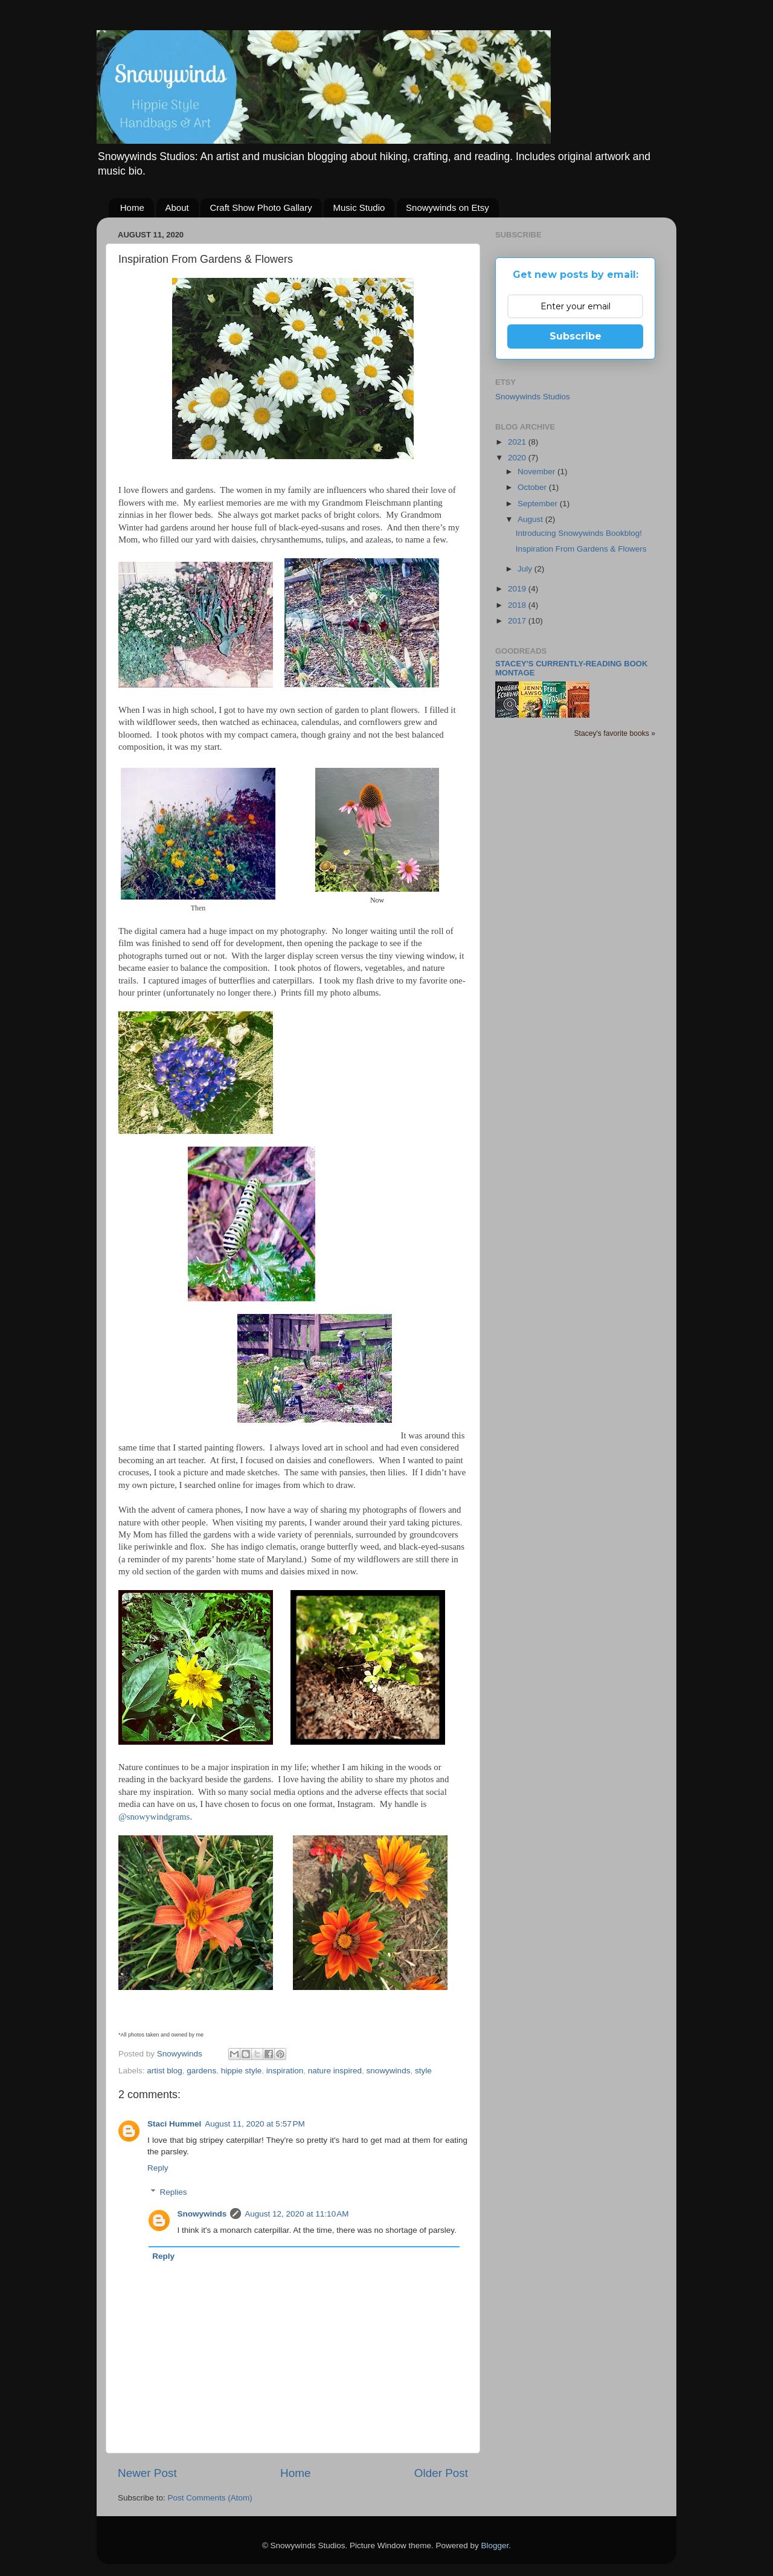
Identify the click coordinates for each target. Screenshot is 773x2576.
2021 (518, 441)
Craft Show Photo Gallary (261, 207)
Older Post (441, 2473)
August (531, 519)
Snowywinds (202, 2213)
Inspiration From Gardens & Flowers (581, 548)
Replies (173, 2192)
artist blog (164, 2070)
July (526, 568)
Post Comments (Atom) (210, 2497)
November (537, 471)
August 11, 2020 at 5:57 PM (255, 2123)
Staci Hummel (174, 2123)
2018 (518, 605)
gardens (201, 2070)
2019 (518, 588)
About (177, 207)
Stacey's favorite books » (614, 733)
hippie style (241, 2070)
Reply (157, 2167)
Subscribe (575, 336)
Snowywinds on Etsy (447, 207)
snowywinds (389, 2070)
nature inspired (335, 2070)
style (423, 2070)
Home (132, 207)
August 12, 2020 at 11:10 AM (296, 2213)
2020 (518, 457)
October (533, 487)
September (539, 503)
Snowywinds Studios (532, 396)
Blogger (495, 2545)
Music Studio (359, 207)
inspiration (285, 2070)
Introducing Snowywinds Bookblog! (579, 533)
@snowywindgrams (154, 1816)
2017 (518, 620)
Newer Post (147, 2473)
